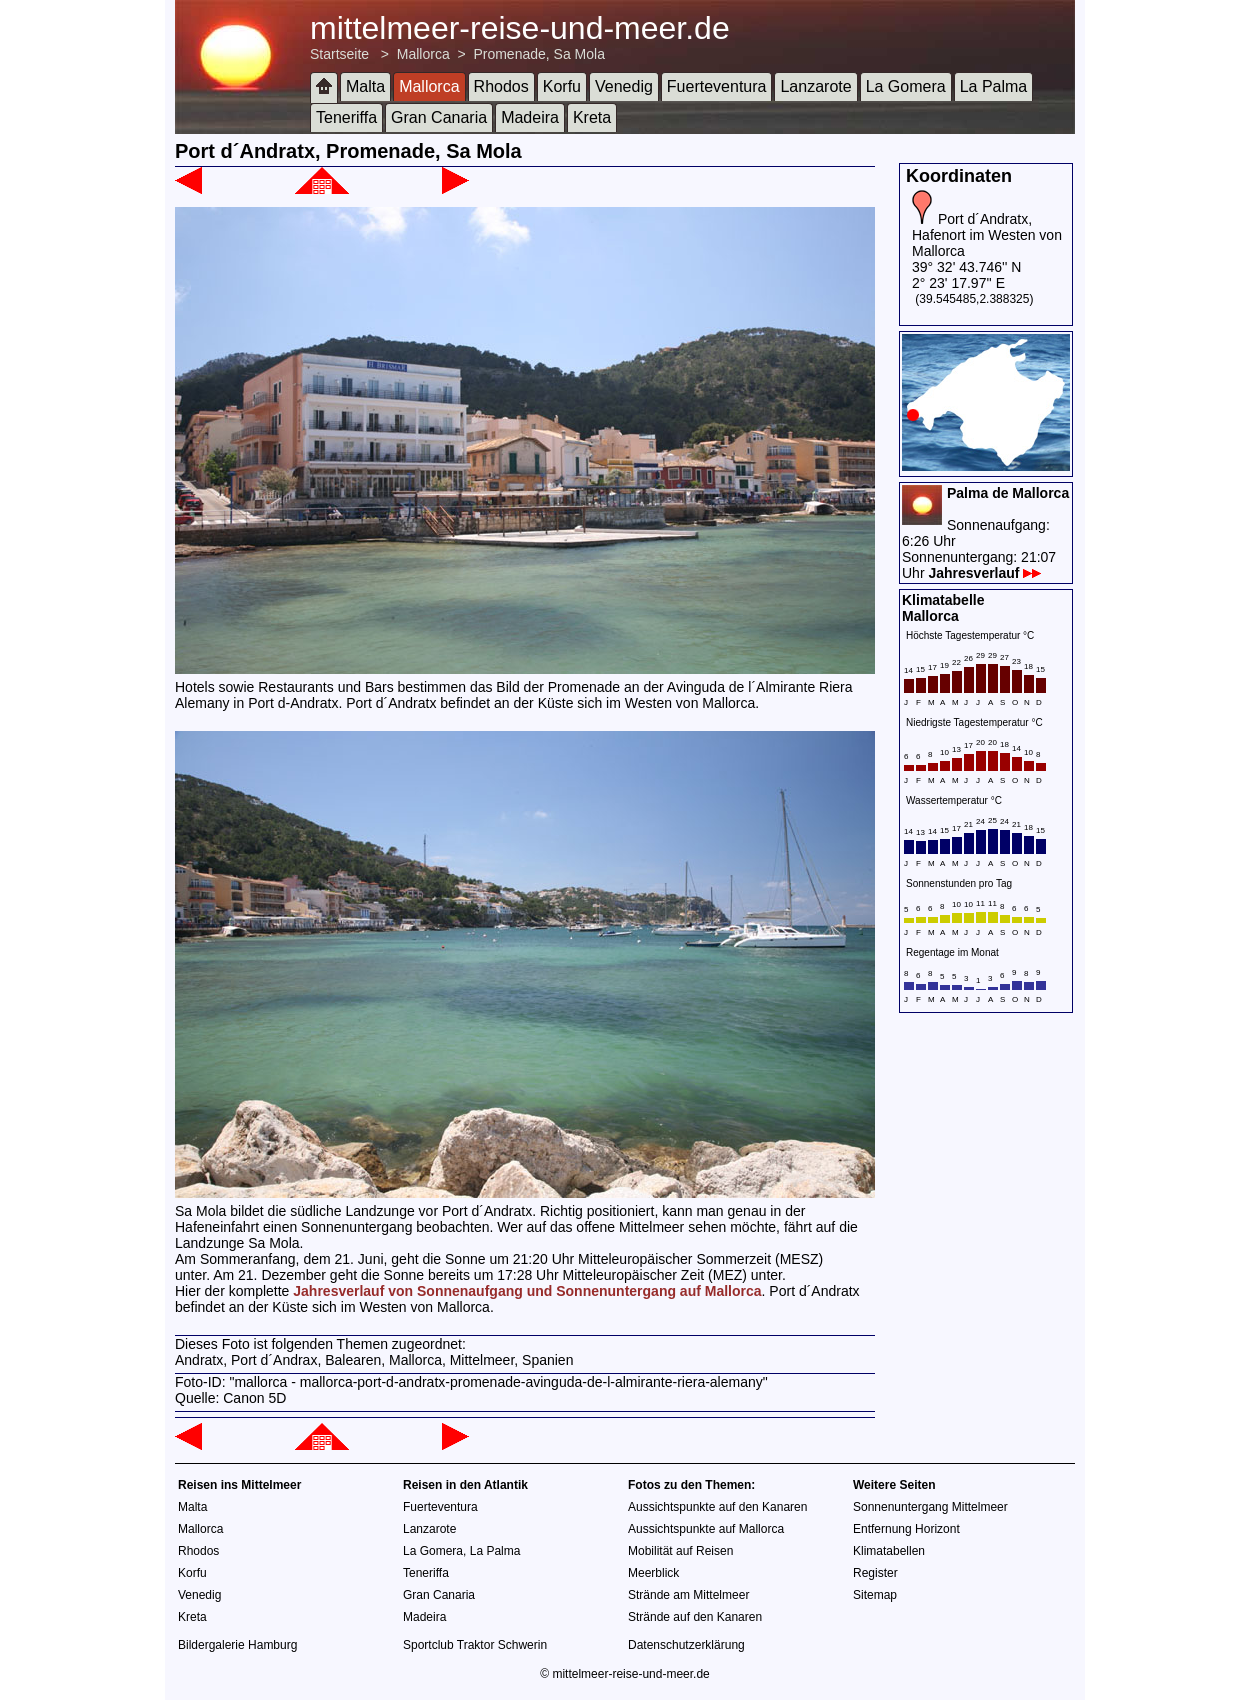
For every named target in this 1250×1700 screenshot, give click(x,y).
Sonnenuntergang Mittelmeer (930, 1507)
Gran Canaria (439, 117)
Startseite (339, 54)
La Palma (994, 86)
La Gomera (906, 86)
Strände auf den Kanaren (695, 1617)
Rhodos (501, 86)
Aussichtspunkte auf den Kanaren (717, 1507)
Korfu (562, 86)
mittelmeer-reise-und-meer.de (520, 28)
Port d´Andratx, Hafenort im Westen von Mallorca (987, 235)
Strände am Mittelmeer (688, 1595)
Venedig (624, 86)
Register (875, 1573)
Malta (365, 86)
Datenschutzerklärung (686, 1645)
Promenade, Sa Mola (539, 54)
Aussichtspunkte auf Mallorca (706, 1529)
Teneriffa (346, 117)
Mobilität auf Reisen (680, 1551)
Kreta (592, 117)
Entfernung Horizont (906, 1529)
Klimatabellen (889, 1551)
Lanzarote (815, 86)
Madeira (530, 117)
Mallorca (423, 54)
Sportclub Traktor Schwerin (475, 1645)
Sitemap (875, 1595)
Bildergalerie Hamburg (237, 1645)
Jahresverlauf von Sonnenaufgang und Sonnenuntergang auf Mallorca (527, 1291)
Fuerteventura (717, 86)
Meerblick (653, 1573)
